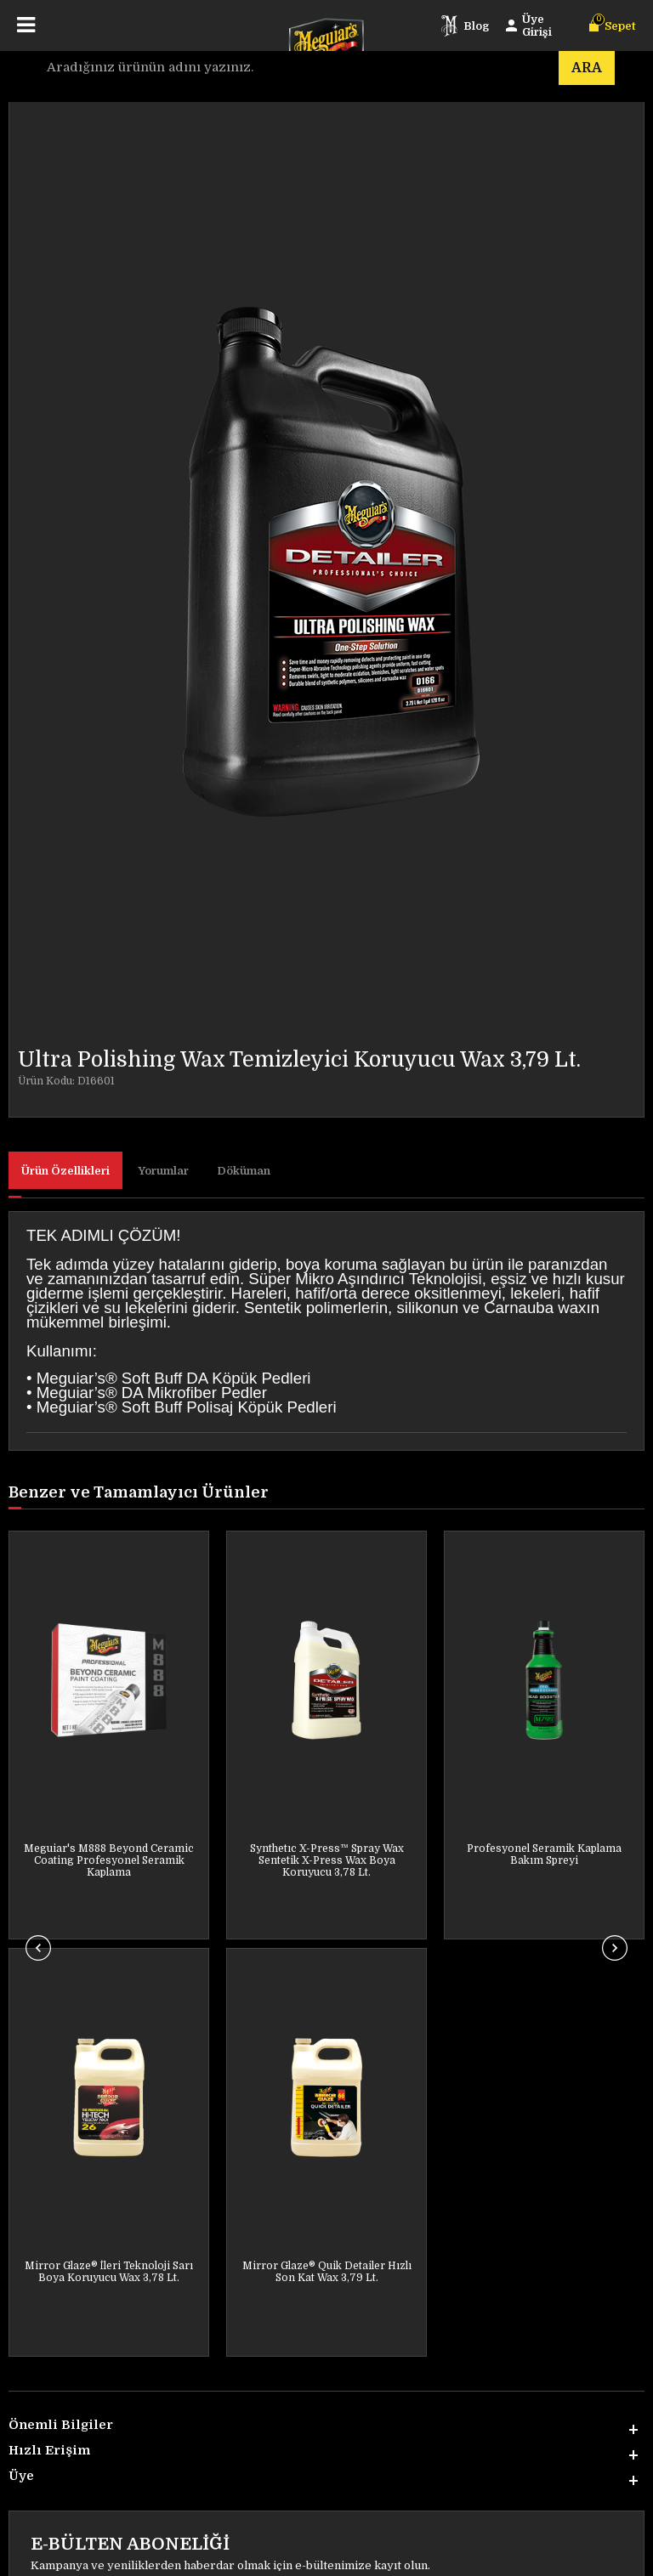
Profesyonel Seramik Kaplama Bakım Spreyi (326, 1854)
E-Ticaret (269, 2555)
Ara (586, 68)
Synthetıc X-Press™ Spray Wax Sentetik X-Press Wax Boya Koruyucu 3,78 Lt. (109, 1860)
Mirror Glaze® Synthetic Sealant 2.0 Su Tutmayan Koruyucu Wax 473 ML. (544, 1860)
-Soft (229, 2555)
